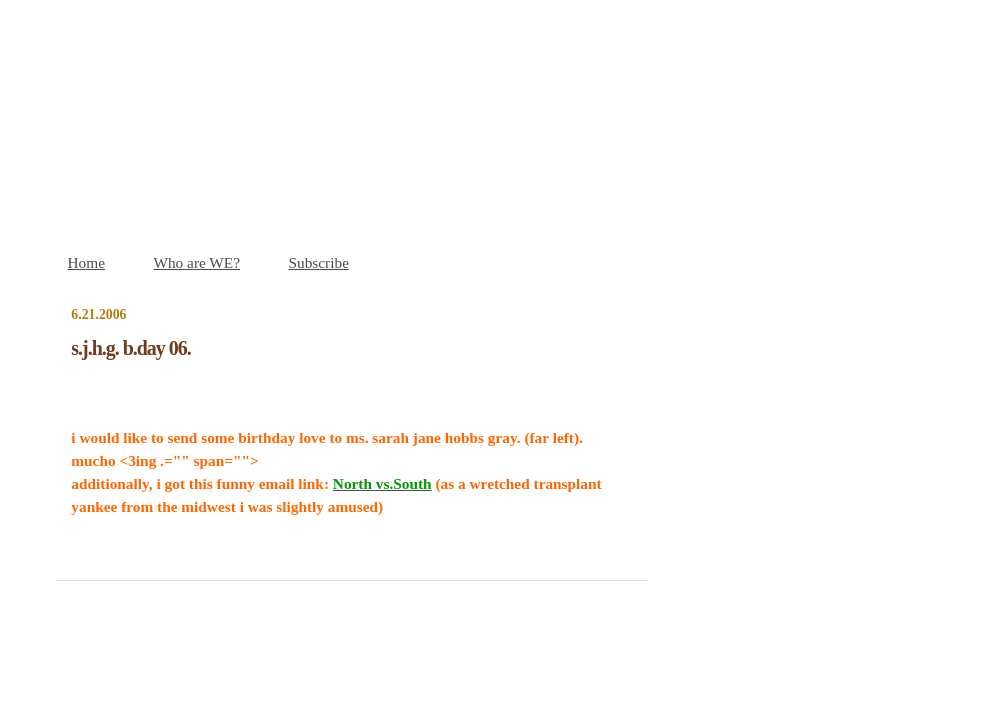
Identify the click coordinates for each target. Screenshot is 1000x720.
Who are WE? (196, 262)
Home (86, 262)
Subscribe (319, 262)
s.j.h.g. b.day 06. (130, 348)
